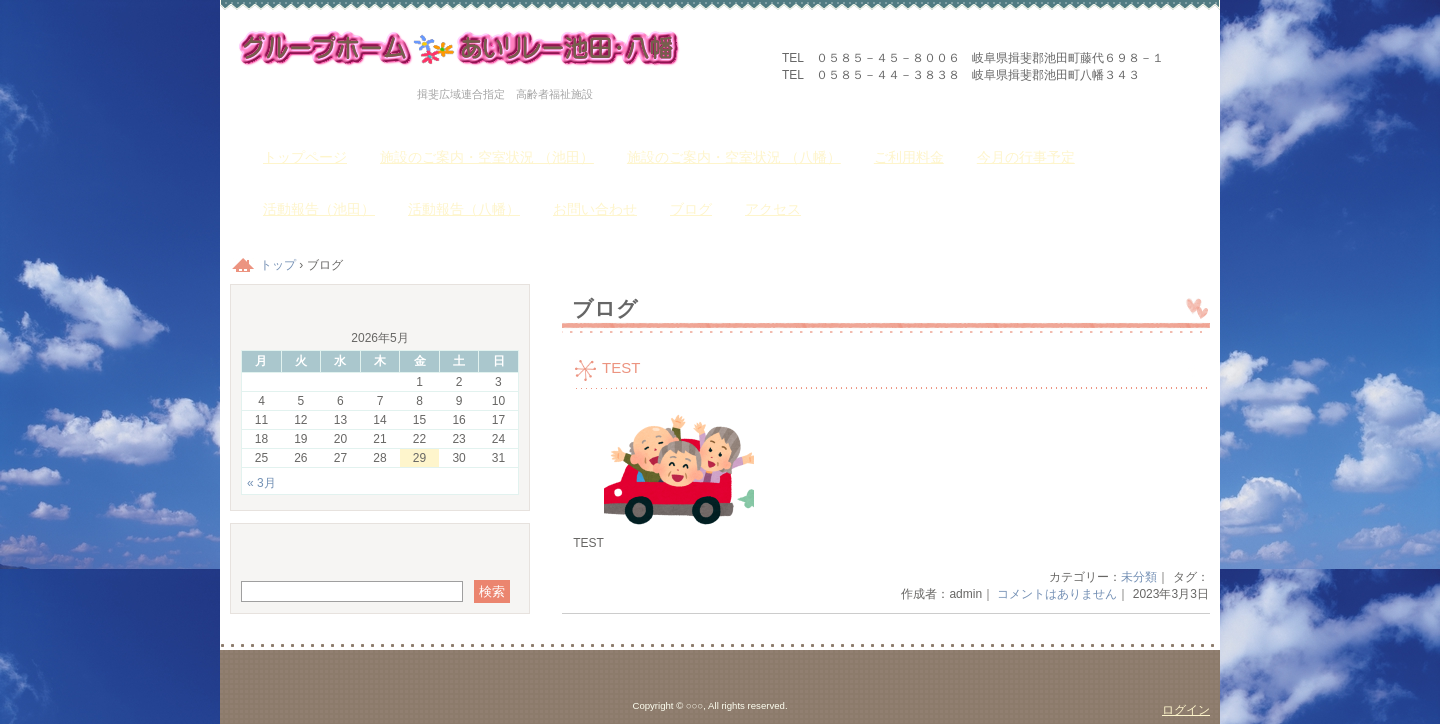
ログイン (1186, 710)
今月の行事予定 (1026, 157)
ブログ (691, 209)
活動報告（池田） (319, 209)
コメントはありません (1057, 594)
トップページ (305, 157)
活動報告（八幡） (464, 209)
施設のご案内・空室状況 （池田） (487, 157)
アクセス (773, 209)
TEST (621, 367)
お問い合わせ (595, 209)
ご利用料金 (909, 157)
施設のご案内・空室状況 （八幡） (734, 157)
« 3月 (261, 483)
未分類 (1139, 577)
